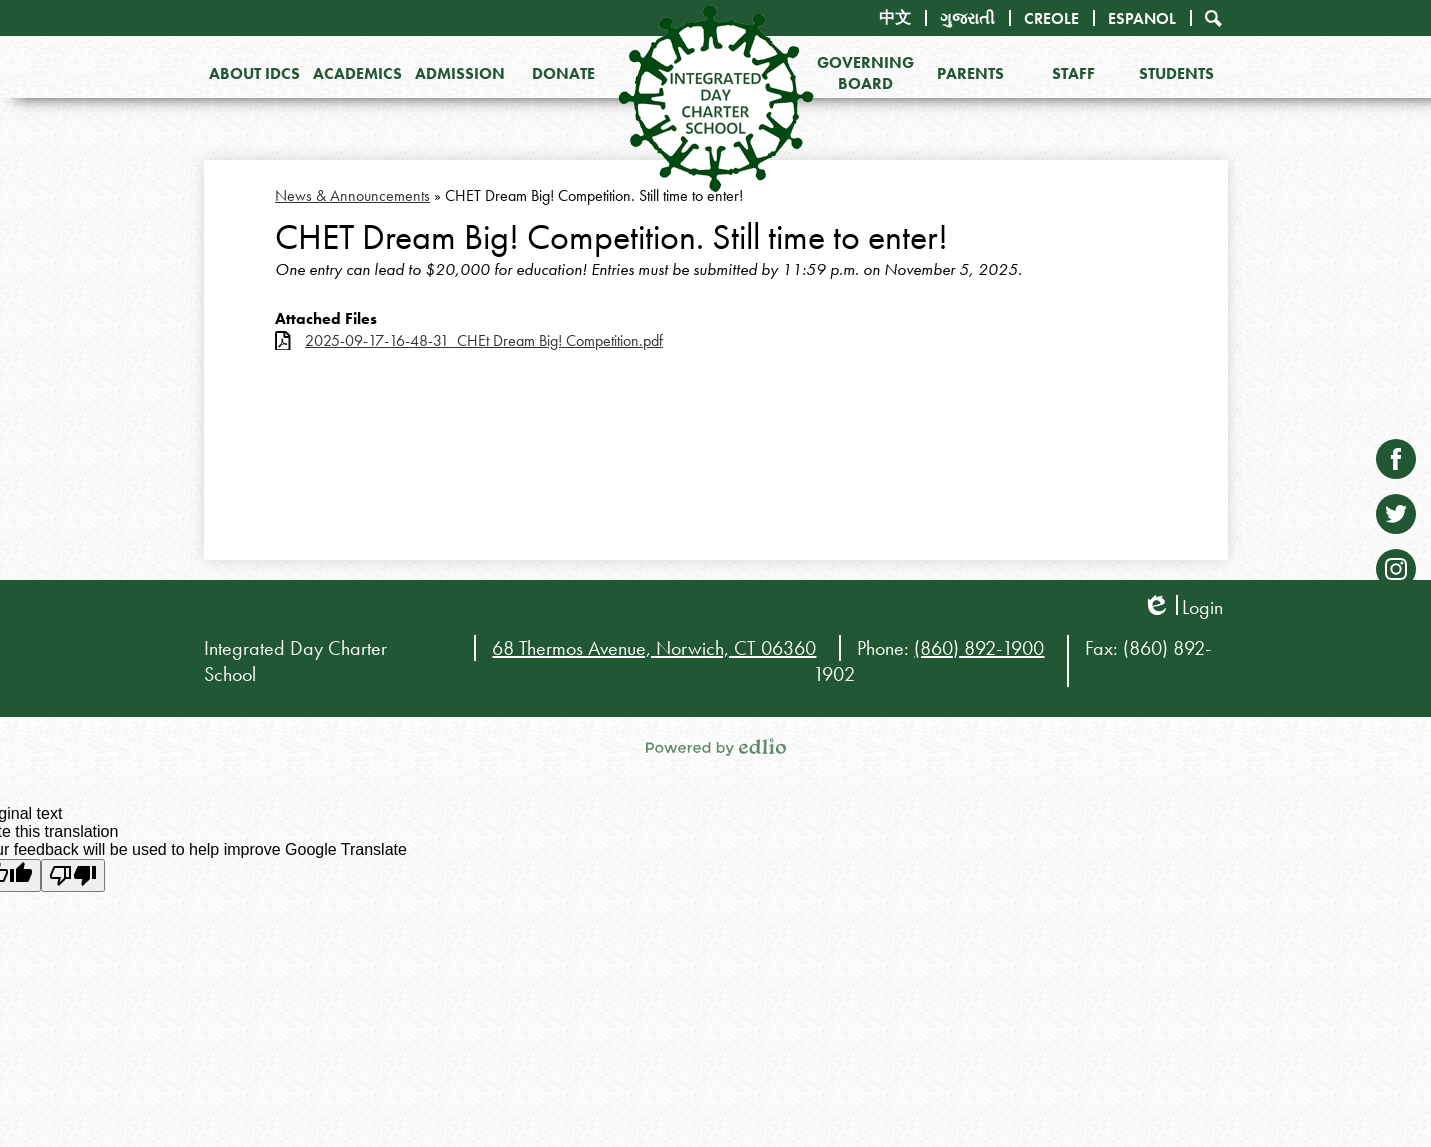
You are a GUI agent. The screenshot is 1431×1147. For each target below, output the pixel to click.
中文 (895, 17)
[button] (255, 73)
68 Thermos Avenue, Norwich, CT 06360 (654, 648)
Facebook (1396, 463)
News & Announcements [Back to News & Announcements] (352, 195)
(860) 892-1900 (979, 648)
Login (1182, 607)
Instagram (1396, 573)
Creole (1051, 18)
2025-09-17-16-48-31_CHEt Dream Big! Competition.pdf (484, 340)
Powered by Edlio (716, 747)
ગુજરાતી (967, 18)
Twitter (1395, 518)
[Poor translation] (73, 875)
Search (1213, 18)
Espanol (1142, 18)
